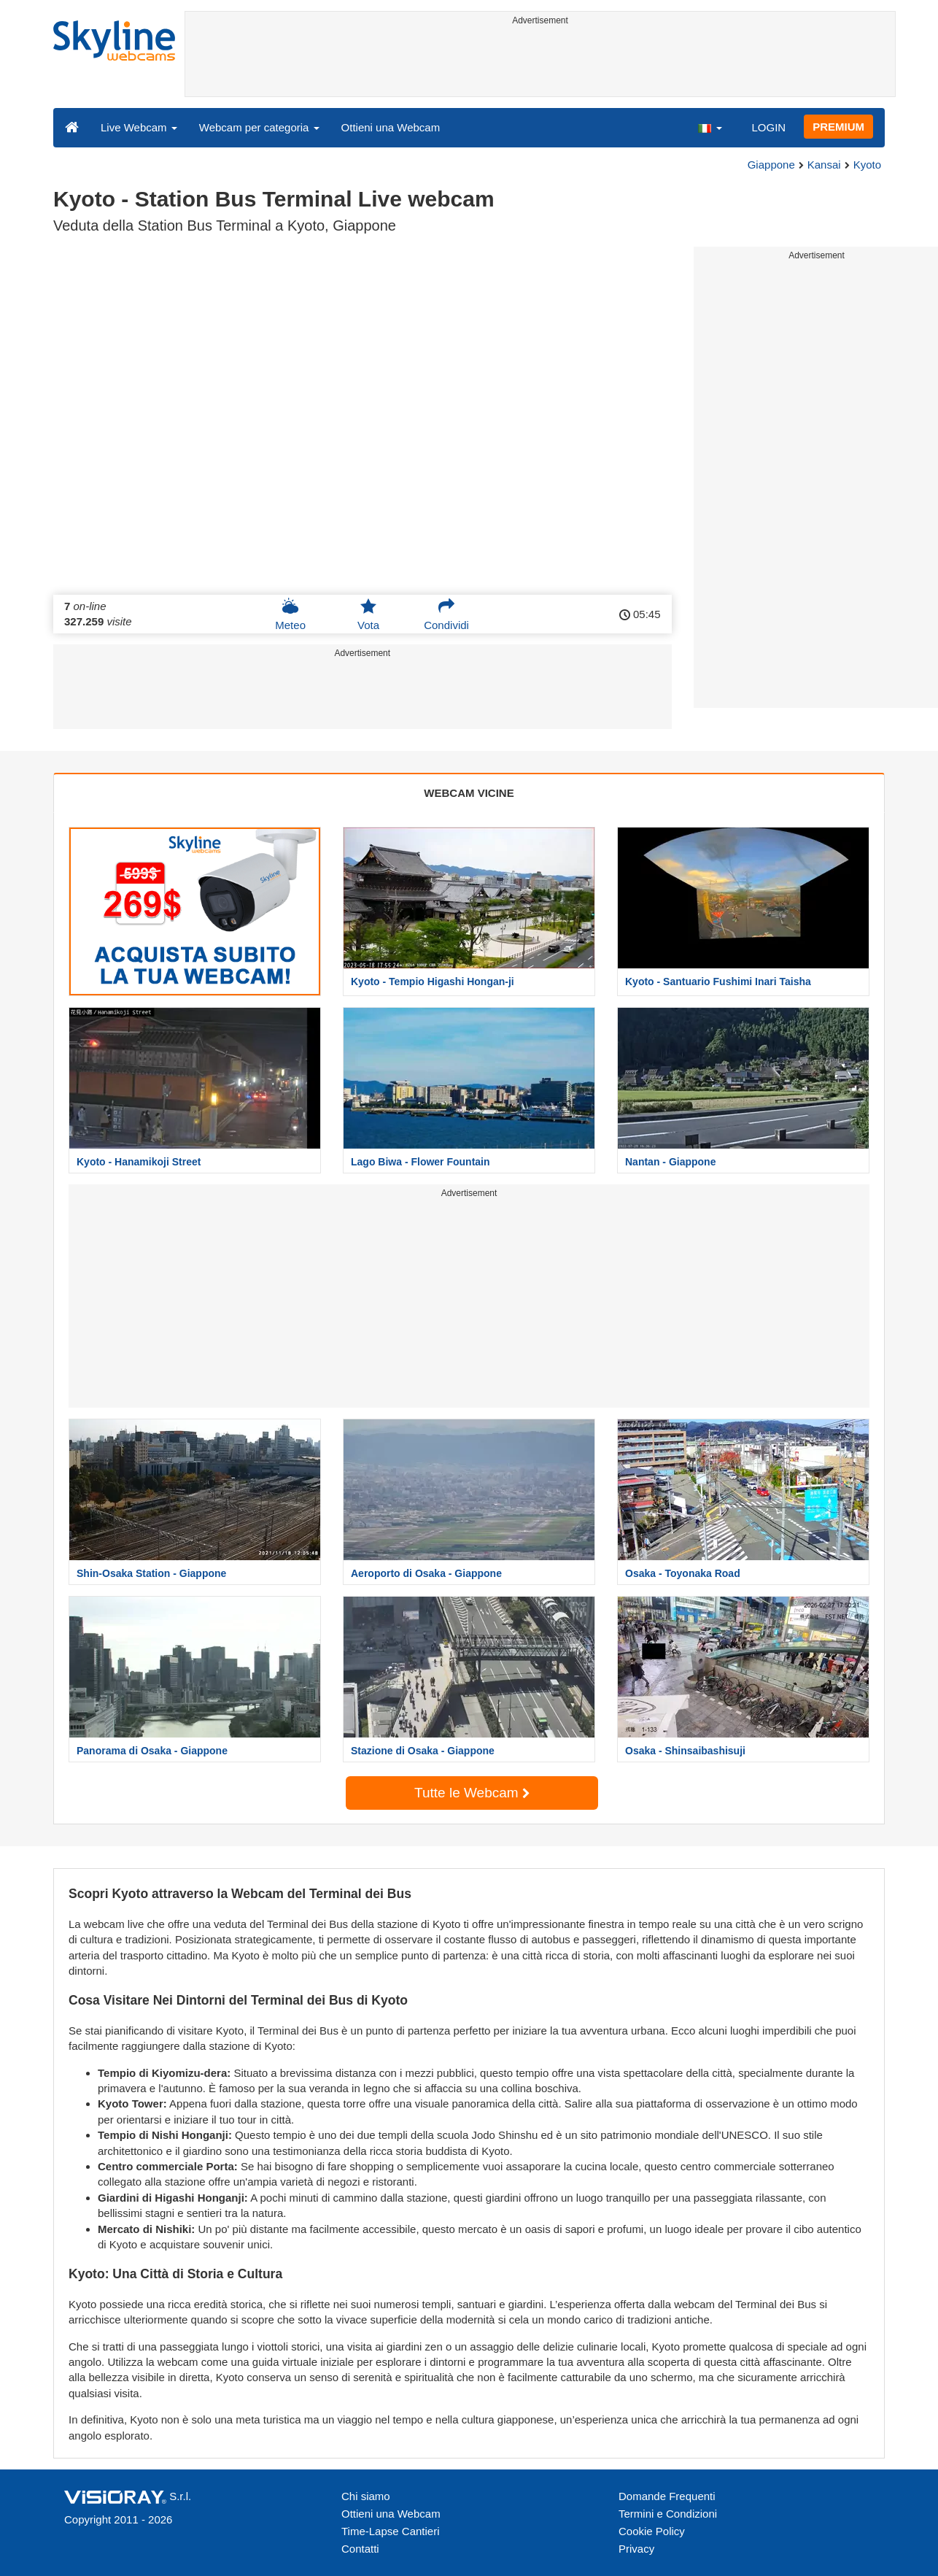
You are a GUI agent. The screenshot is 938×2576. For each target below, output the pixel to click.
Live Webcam (139, 127)
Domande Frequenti (667, 2496)
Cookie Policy (652, 2531)
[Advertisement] (540, 63)
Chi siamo (365, 2496)
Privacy (636, 2548)
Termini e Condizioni (668, 2513)
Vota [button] (368, 614)
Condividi (446, 614)
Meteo (290, 614)
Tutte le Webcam (472, 1792)
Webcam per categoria (259, 127)
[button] (709, 127)
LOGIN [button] (768, 127)
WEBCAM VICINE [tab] (468, 793)
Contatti (360, 2548)
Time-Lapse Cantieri (390, 2531)
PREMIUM (838, 126)
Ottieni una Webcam (391, 127)
